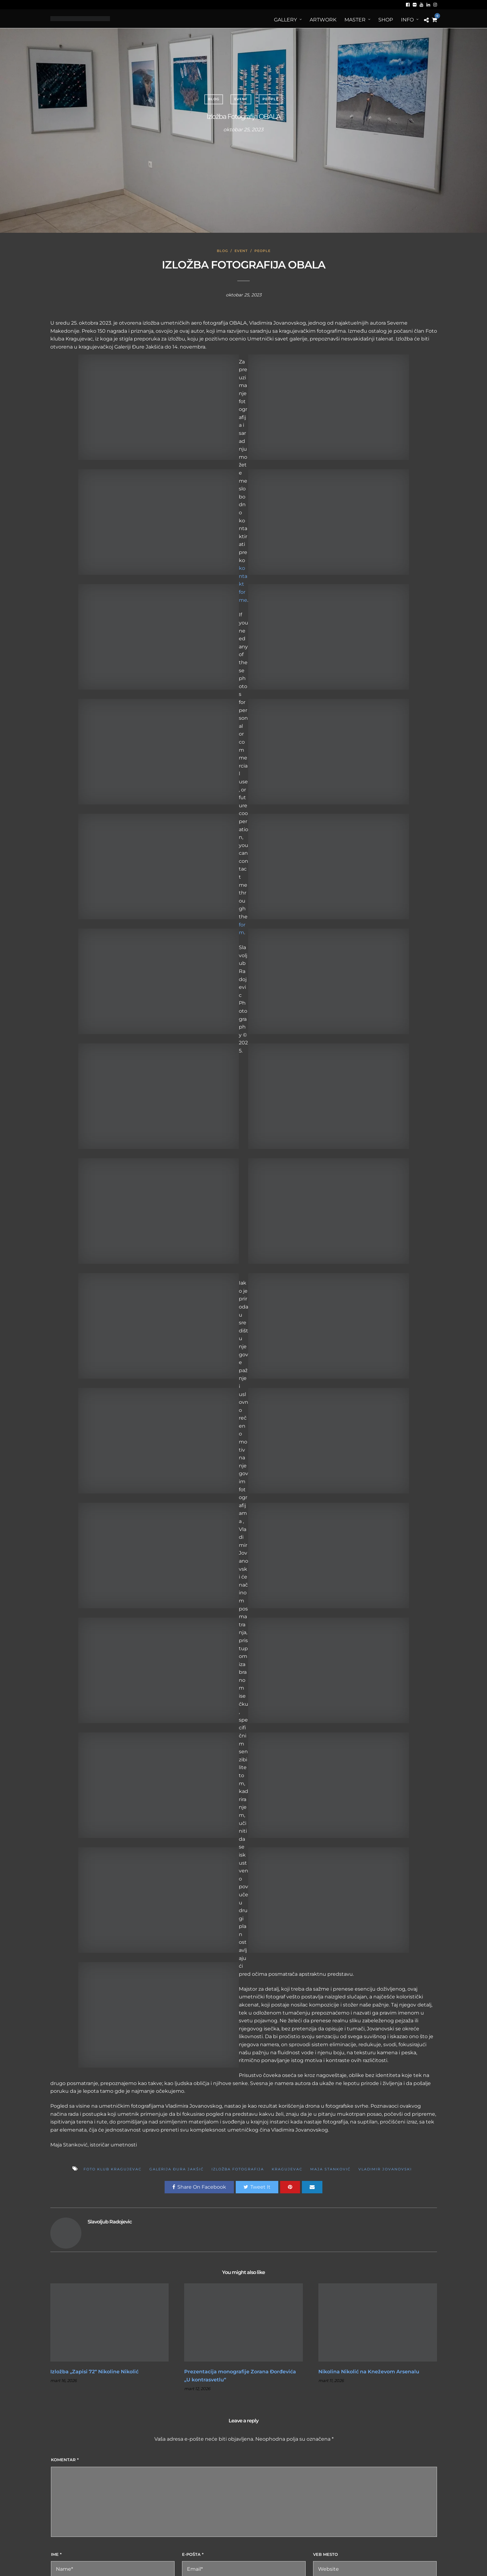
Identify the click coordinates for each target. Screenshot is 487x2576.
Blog (213, 99)
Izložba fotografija (238, 2169)
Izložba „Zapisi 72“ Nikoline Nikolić (94, 2372)
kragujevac (287, 2169)
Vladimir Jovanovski (385, 2169)
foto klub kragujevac (113, 2169)
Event (241, 99)
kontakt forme (243, 584)
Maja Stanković (330, 2169)
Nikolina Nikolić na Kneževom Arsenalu (368, 2372)
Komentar (65, 2459)
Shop (385, 20)
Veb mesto (325, 2554)
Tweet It (257, 2187)
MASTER (355, 20)
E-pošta (192, 2554)
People (270, 99)
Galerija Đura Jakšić (176, 2169)
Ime (56, 2554)
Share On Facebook (199, 2187)
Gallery (285, 20)
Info (407, 20)
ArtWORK (323, 20)
